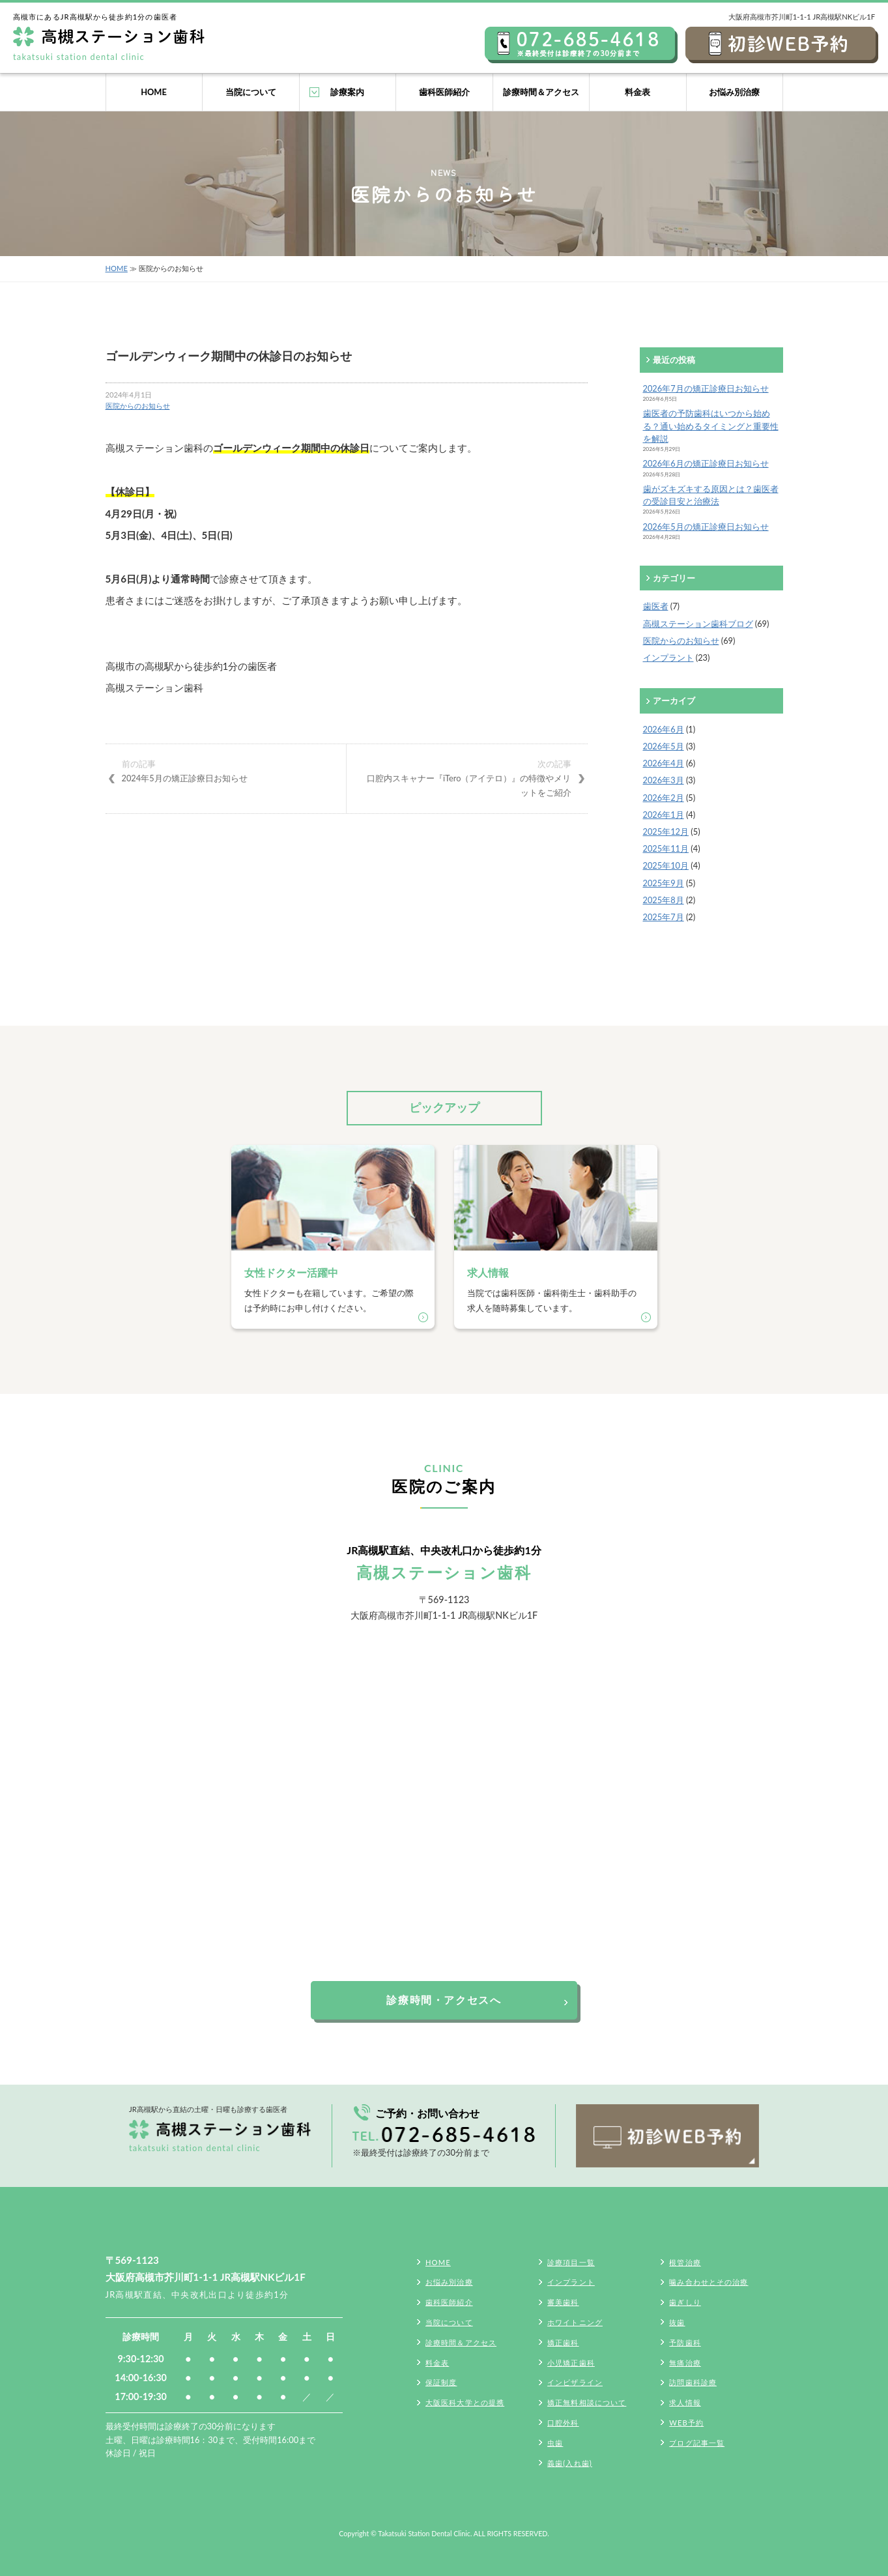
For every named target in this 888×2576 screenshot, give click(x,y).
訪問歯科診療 (693, 2382)
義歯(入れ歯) (569, 2463)
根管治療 (684, 2262)
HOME (154, 92)
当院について (250, 92)
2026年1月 (663, 814)
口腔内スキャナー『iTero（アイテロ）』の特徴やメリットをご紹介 (467, 777)
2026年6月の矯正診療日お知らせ (706, 463)
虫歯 (555, 2443)
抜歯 (677, 2322)
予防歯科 (684, 2342)
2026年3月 (663, 780)
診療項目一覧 (571, 2262)
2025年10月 (666, 865)
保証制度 (441, 2382)
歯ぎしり (684, 2302)
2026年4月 (663, 763)
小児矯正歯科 (571, 2362)
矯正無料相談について (586, 2402)
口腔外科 (563, 2422)
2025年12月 (666, 831)
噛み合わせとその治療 (708, 2282)
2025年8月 (663, 900)
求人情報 (684, 2402)
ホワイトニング (575, 2322)
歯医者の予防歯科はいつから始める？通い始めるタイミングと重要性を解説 (711, 425)
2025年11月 (666, 848)
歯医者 (655, 606)
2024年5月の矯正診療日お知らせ (226, 770)
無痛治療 (684, 2362)
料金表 (637, 92)
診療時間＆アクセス (541, 92)
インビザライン (575, 2382)
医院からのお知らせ (138, 405)
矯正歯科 (563, 2342)
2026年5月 (663, 746)
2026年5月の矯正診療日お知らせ (706, 526)
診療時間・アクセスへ (443, 1999)
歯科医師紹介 (444, 92)
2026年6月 (663, 729)
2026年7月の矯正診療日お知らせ (706, 388)
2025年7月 (663, 917)
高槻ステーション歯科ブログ (698, 623)
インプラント (668, 657)
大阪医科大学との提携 (464, 2402)
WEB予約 (686, 2422)
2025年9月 (663, 883)
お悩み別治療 (734, 92)
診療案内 (347, 92)
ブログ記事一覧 (696, 2443)
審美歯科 (563, 2302)
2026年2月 (663, 797)
